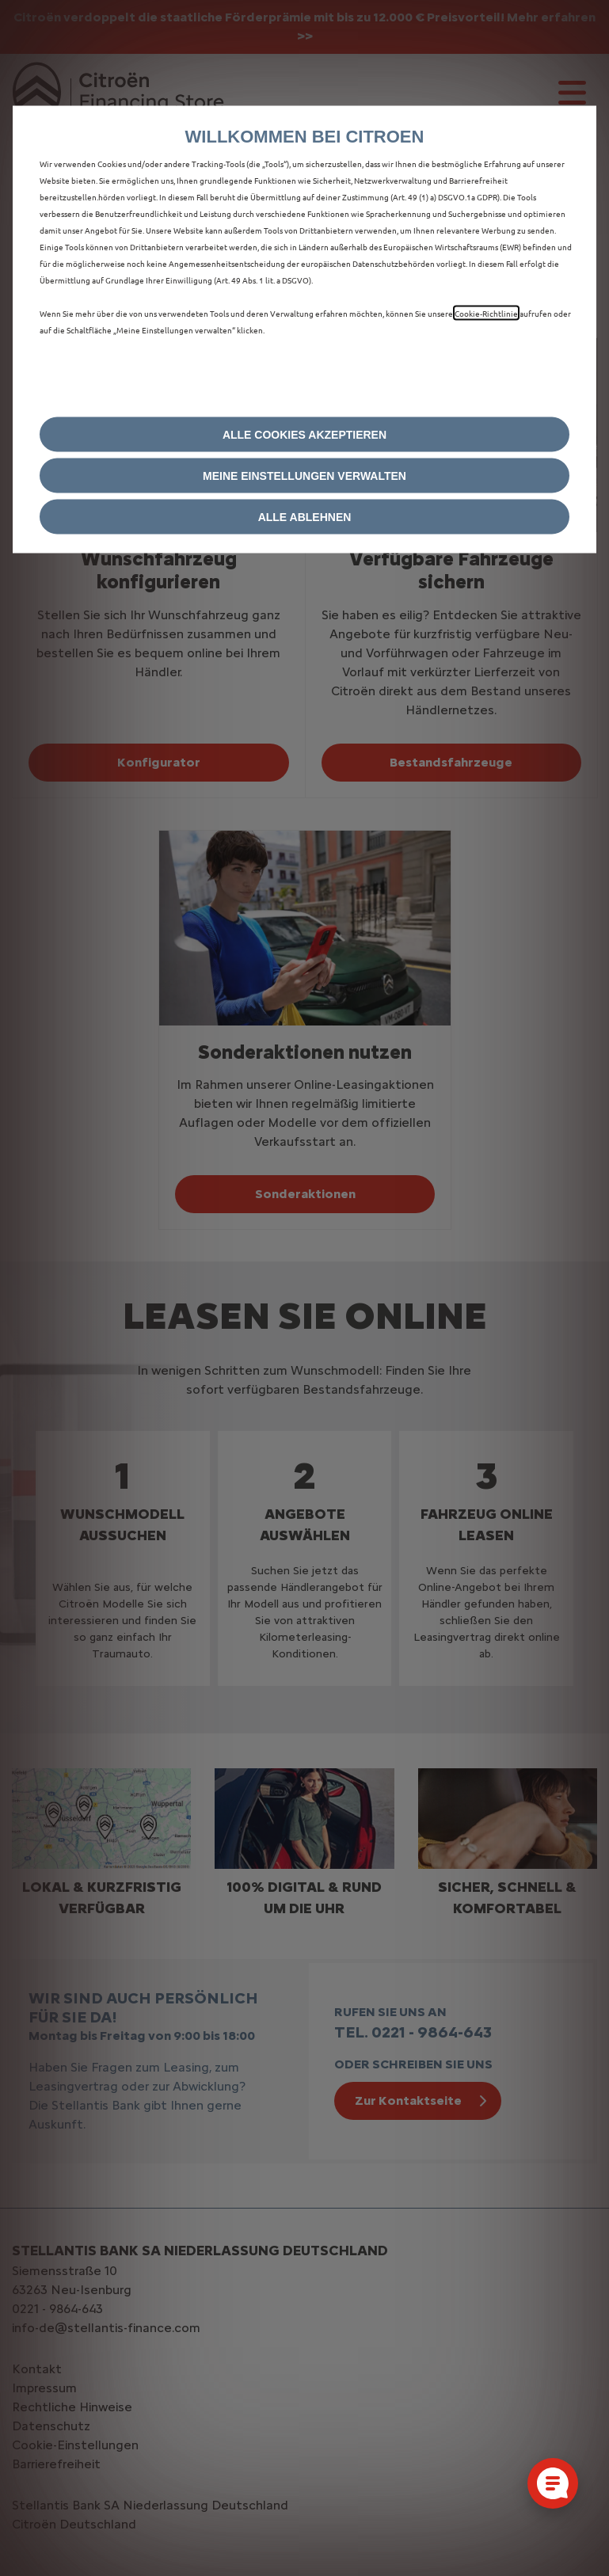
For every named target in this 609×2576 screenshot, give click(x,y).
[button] (304, 476)
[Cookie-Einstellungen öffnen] (552, 2483)
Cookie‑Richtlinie (486, 313)
